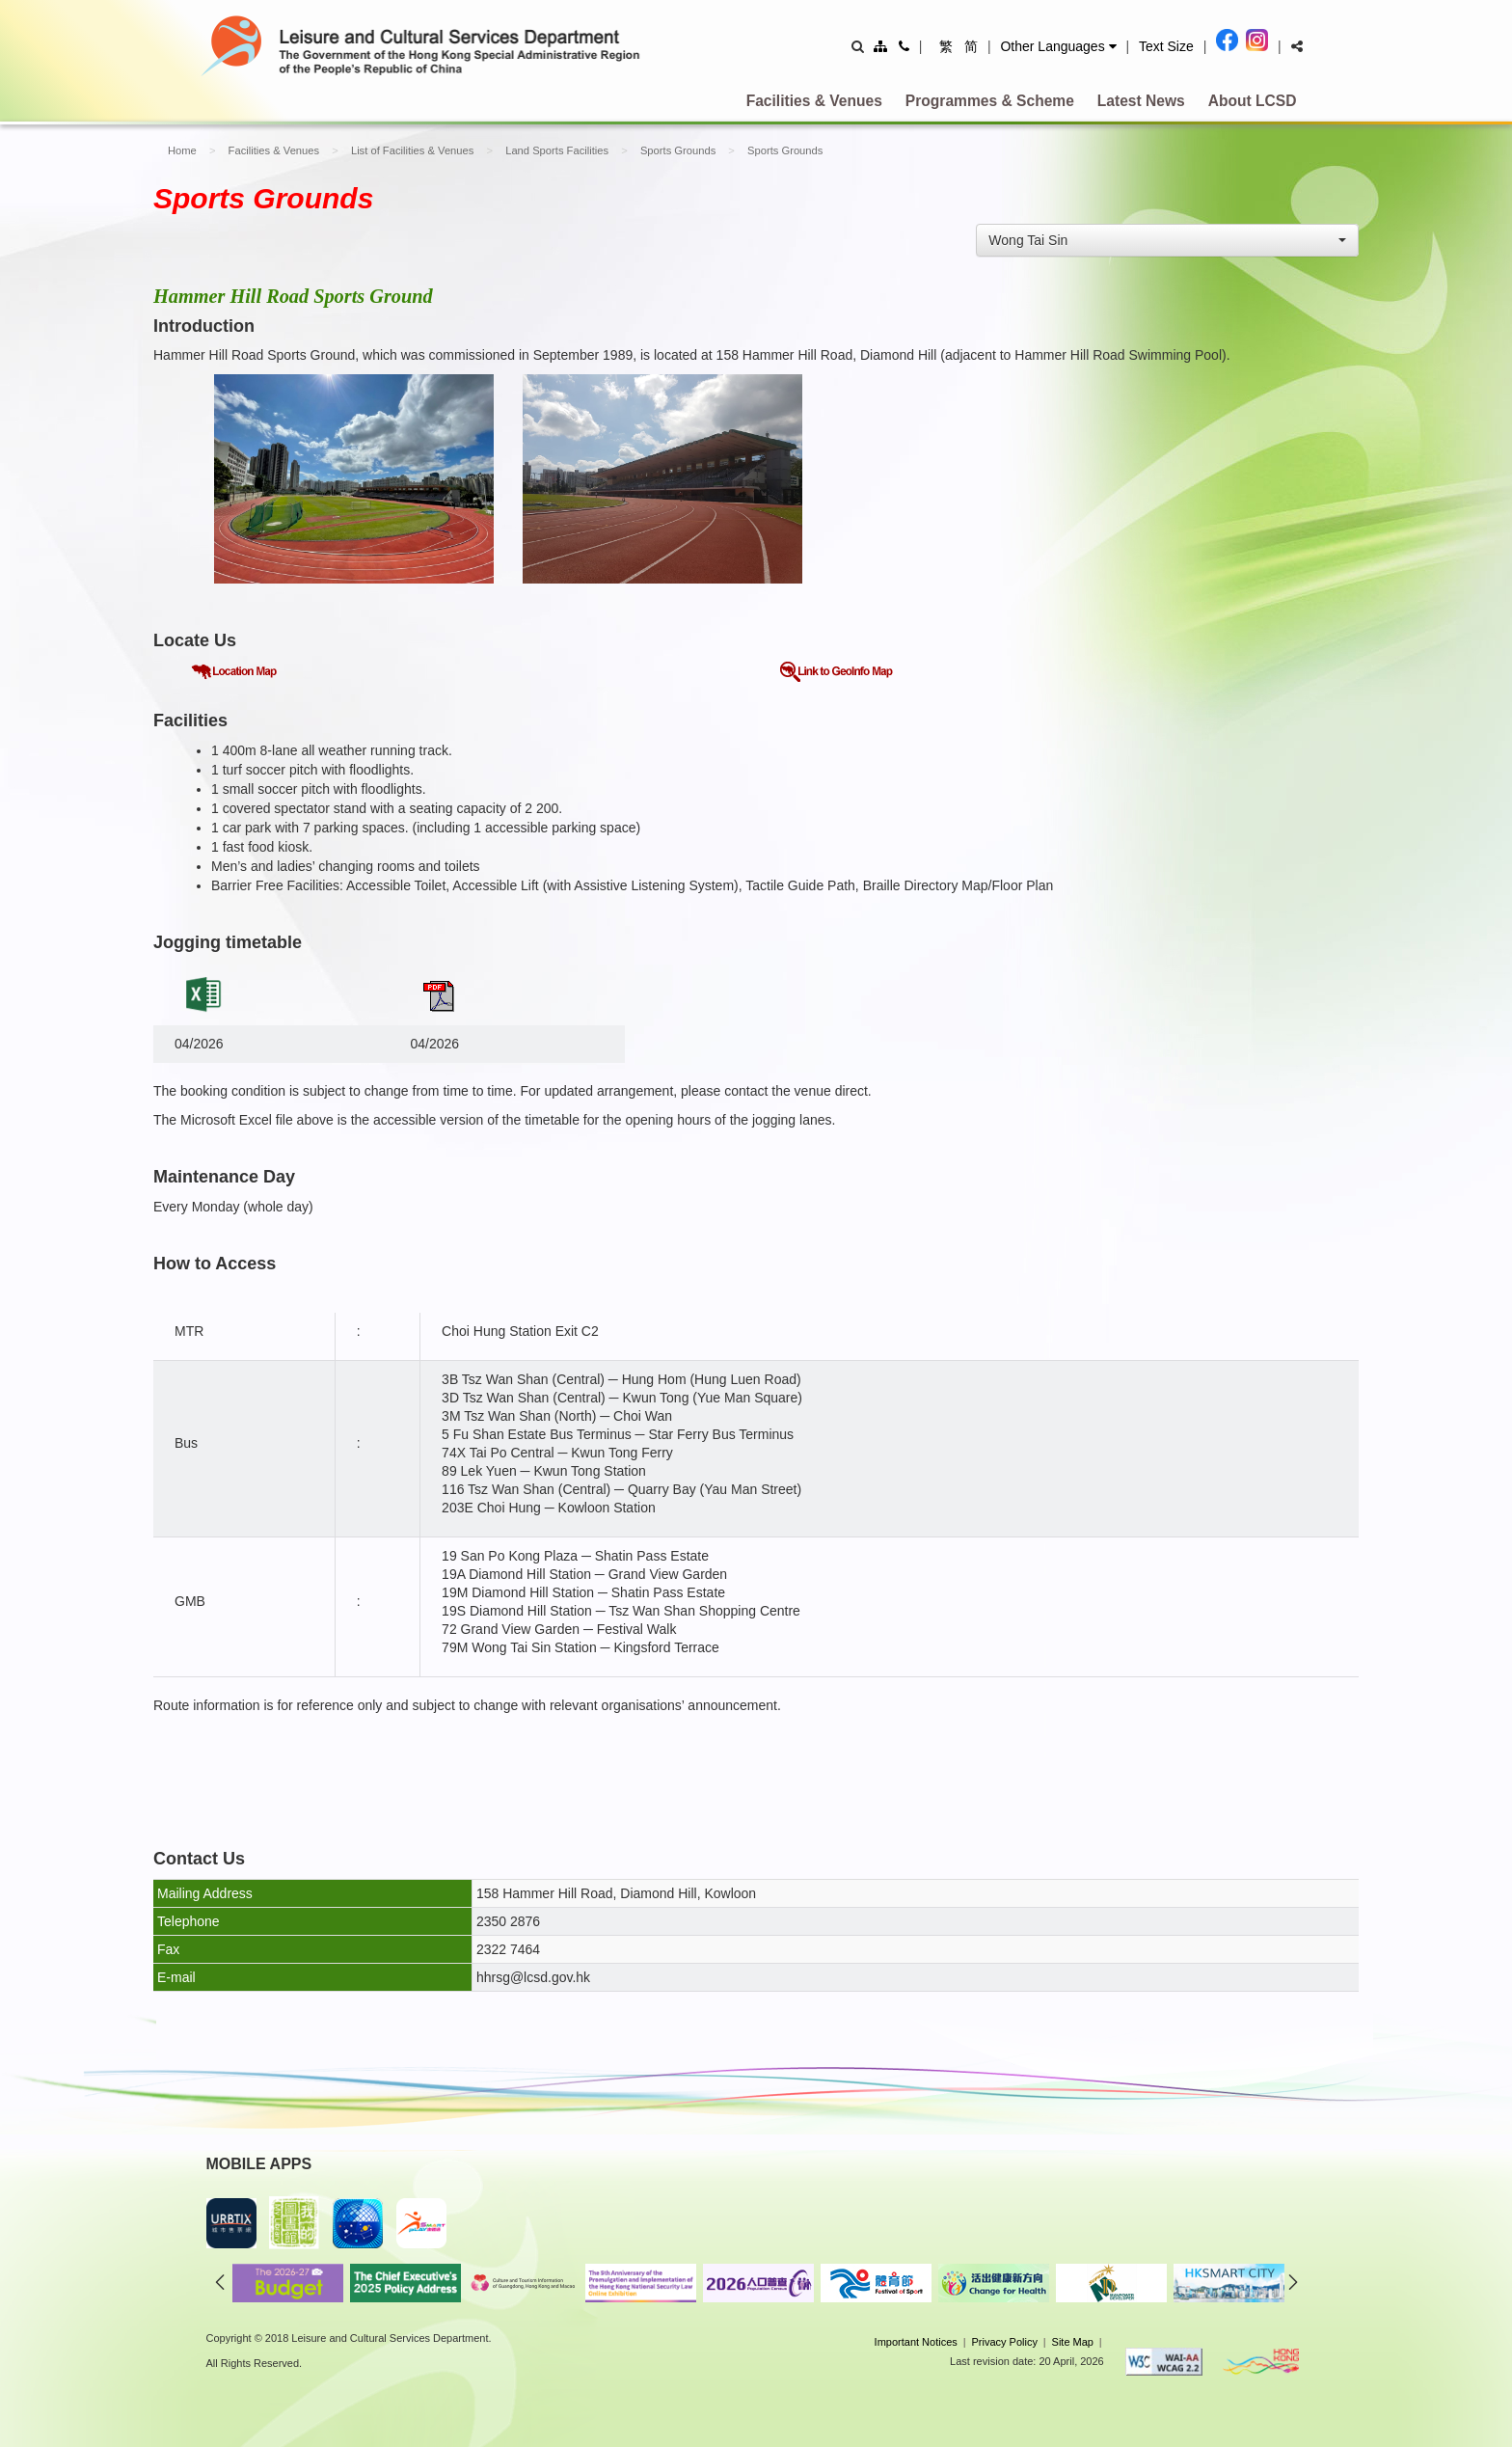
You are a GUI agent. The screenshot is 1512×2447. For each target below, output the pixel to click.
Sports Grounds (678, 150)
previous (219, 2282)
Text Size (1166, 46)
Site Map (1073, 2342)
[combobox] (1167, 240)
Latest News (1141, 101)
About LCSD (1252, 101)
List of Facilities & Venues (412, 150)
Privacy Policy (1004, 2342)
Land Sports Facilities (556, 150)
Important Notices (916, 2342)
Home (182, 150)
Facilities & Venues (814, 101)
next (1293, 2282)
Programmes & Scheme (989, 101)
